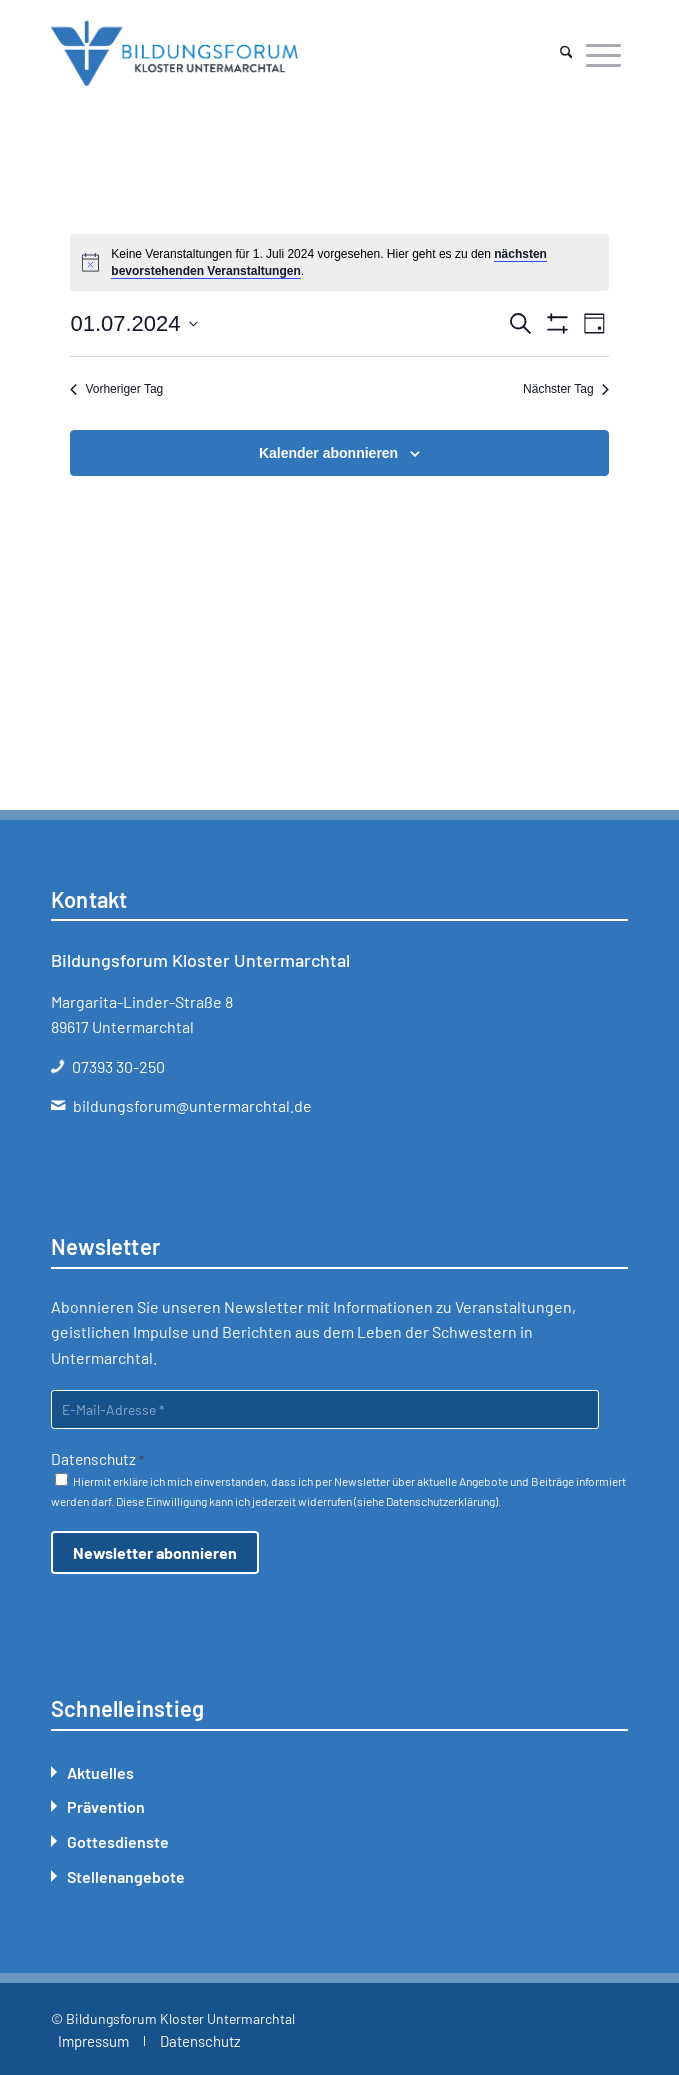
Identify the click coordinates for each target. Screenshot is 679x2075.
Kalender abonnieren (328, 453)
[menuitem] (566, 54)
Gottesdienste (118, 1841)
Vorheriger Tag (116, 389)
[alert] (339, 262)
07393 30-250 (118, 1066)
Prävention (106, 1806)
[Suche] (566, 54)
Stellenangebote (126, 1876)
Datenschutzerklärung (440, 1501)
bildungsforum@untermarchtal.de (192, 1105)
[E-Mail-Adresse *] (325, 1409)
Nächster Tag (565, 389)
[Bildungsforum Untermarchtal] (282, 54)
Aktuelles (100, 1772)
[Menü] (603, 54)
